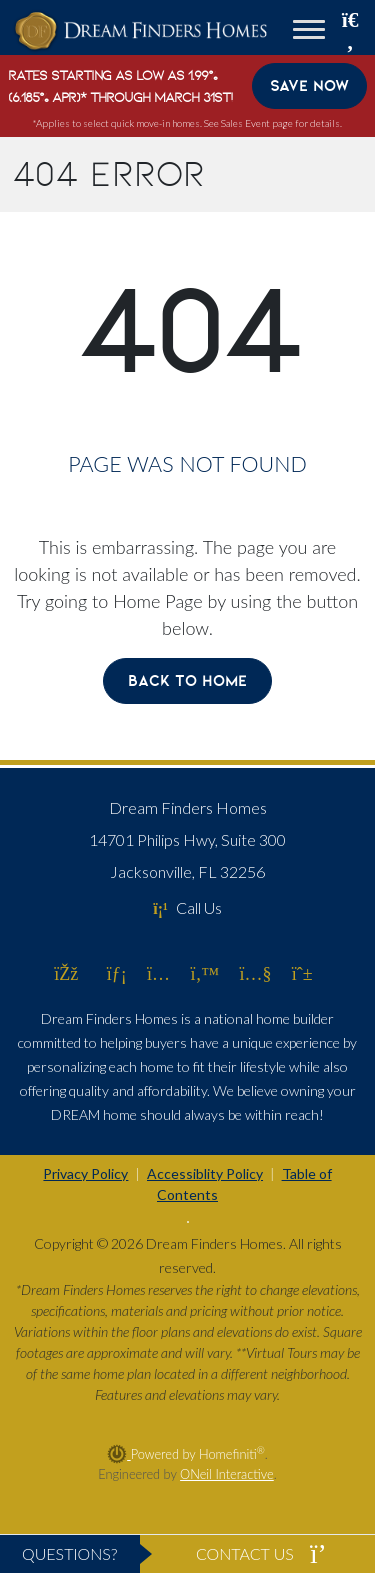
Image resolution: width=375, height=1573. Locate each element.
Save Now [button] (309, 85)
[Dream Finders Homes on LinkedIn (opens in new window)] (117, 973)
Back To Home (187, 680)
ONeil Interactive (227, 1474)
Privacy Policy (85, 1173)
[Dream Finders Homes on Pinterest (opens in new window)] (302, 973)
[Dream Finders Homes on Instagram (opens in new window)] (158, 973)
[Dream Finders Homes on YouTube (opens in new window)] (255, 973)
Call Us (187, 907)
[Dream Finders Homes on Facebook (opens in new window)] (66, 973)
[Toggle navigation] (309, 32)
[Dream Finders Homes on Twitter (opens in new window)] (204, 973)
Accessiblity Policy (205, 1173)
